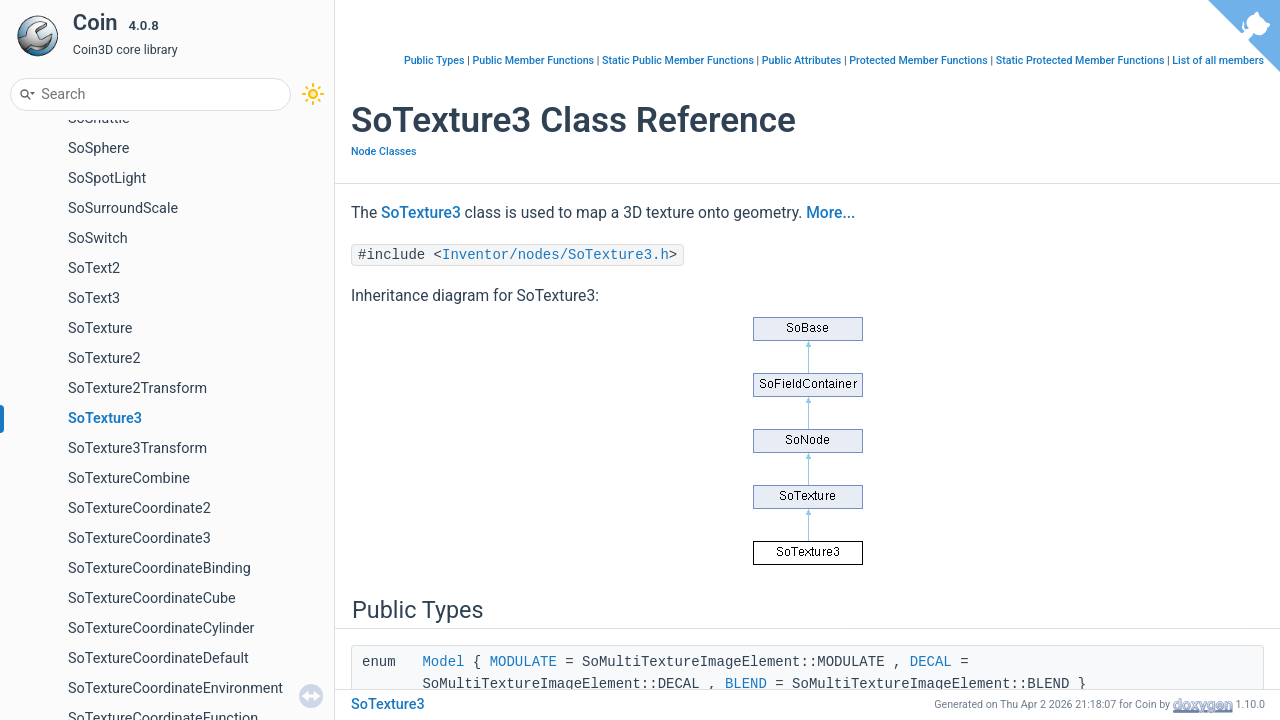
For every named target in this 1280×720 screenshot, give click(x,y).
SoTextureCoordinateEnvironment (175, 688)
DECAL (931, 662)
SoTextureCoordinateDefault (158, 658)
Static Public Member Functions (678, 60)
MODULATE (523, 662)
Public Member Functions (533, 60)
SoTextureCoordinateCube (152, 598)
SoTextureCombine (129, 478)
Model (443, 662)
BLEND (746, 684)
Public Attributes (802, 60)
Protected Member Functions (918, 60)
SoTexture (100, 328)
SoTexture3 (105, 418)
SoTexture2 (104, 358)
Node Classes (384, 151)
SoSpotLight (107, 178)
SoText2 (94, 268)
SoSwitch (98, 238)
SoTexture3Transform (137, 448)
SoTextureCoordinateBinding (159, 568)
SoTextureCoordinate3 (139, 538)
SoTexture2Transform (137, 388)
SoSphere (98, 148)
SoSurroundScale (123, 208)
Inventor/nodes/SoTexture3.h (555, 255)
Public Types (434, 60)
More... (830, 213)
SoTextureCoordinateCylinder (161, 628)
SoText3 (94, 298)
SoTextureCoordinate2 (139, 508)
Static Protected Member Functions (1080, 60)
